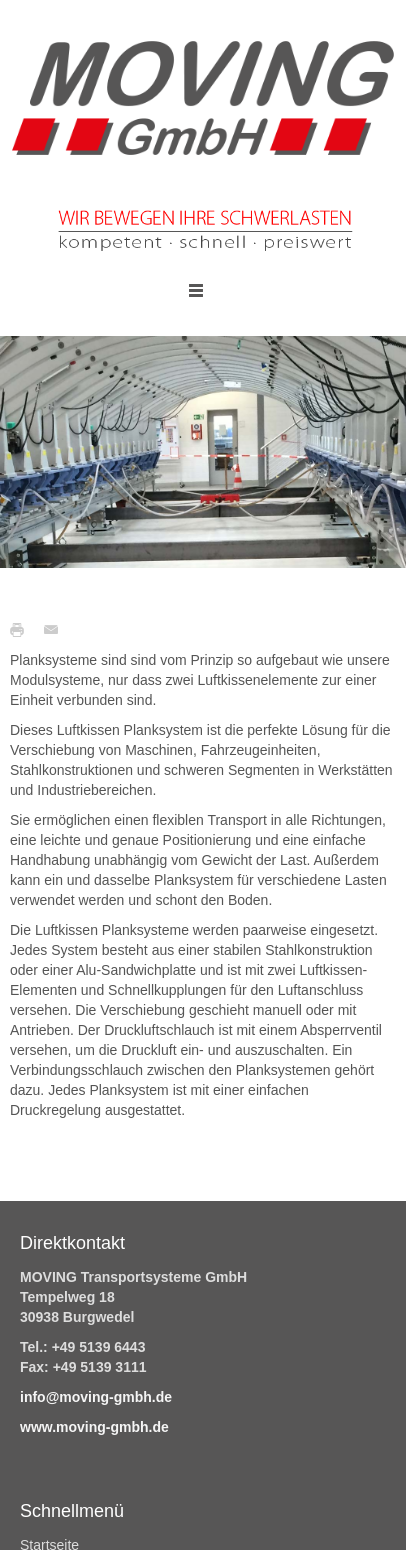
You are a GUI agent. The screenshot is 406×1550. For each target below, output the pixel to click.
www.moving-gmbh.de (94, 1427)
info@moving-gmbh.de (96, 1397)
